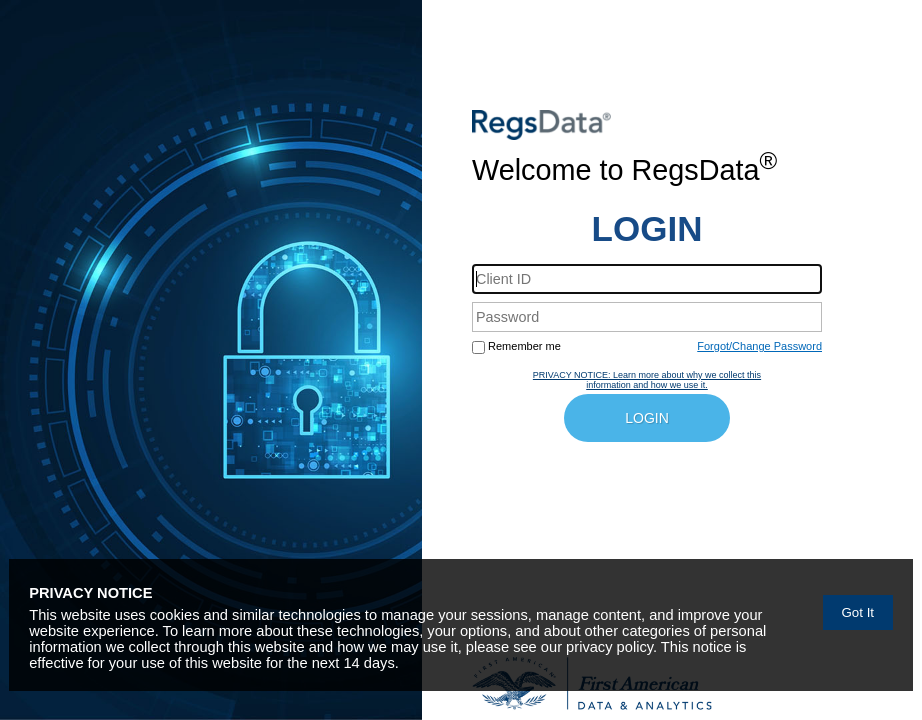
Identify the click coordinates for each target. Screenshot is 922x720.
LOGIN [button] (647, 418)
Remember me (524, 346)
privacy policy (609, 647)
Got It (857, 612)
